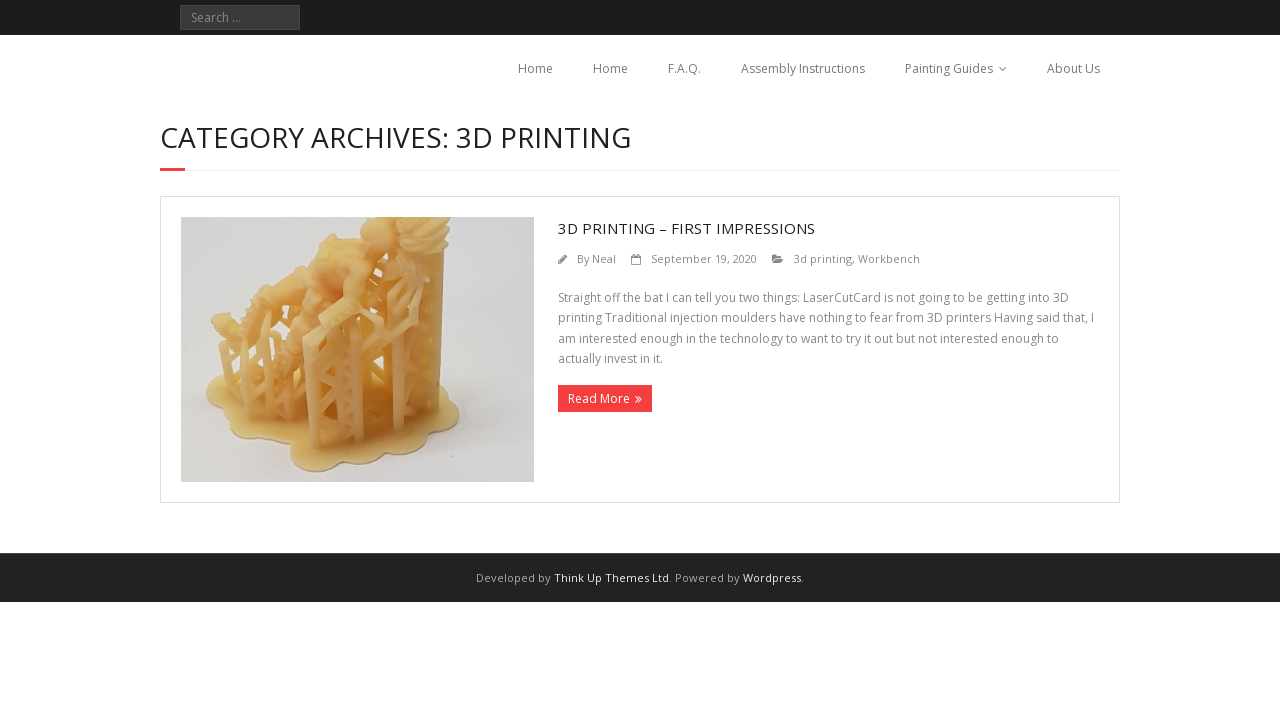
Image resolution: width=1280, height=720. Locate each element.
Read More (599, 398)
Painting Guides (949, 68)
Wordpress (772, 577)
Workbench (889, 258)
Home (535, 68)
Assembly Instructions (803, 68)
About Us (1073, 68)
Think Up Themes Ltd (611, 577)
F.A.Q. (684, 68)
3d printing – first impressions (686, 228)
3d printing (823, 258)
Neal (604, 258)
